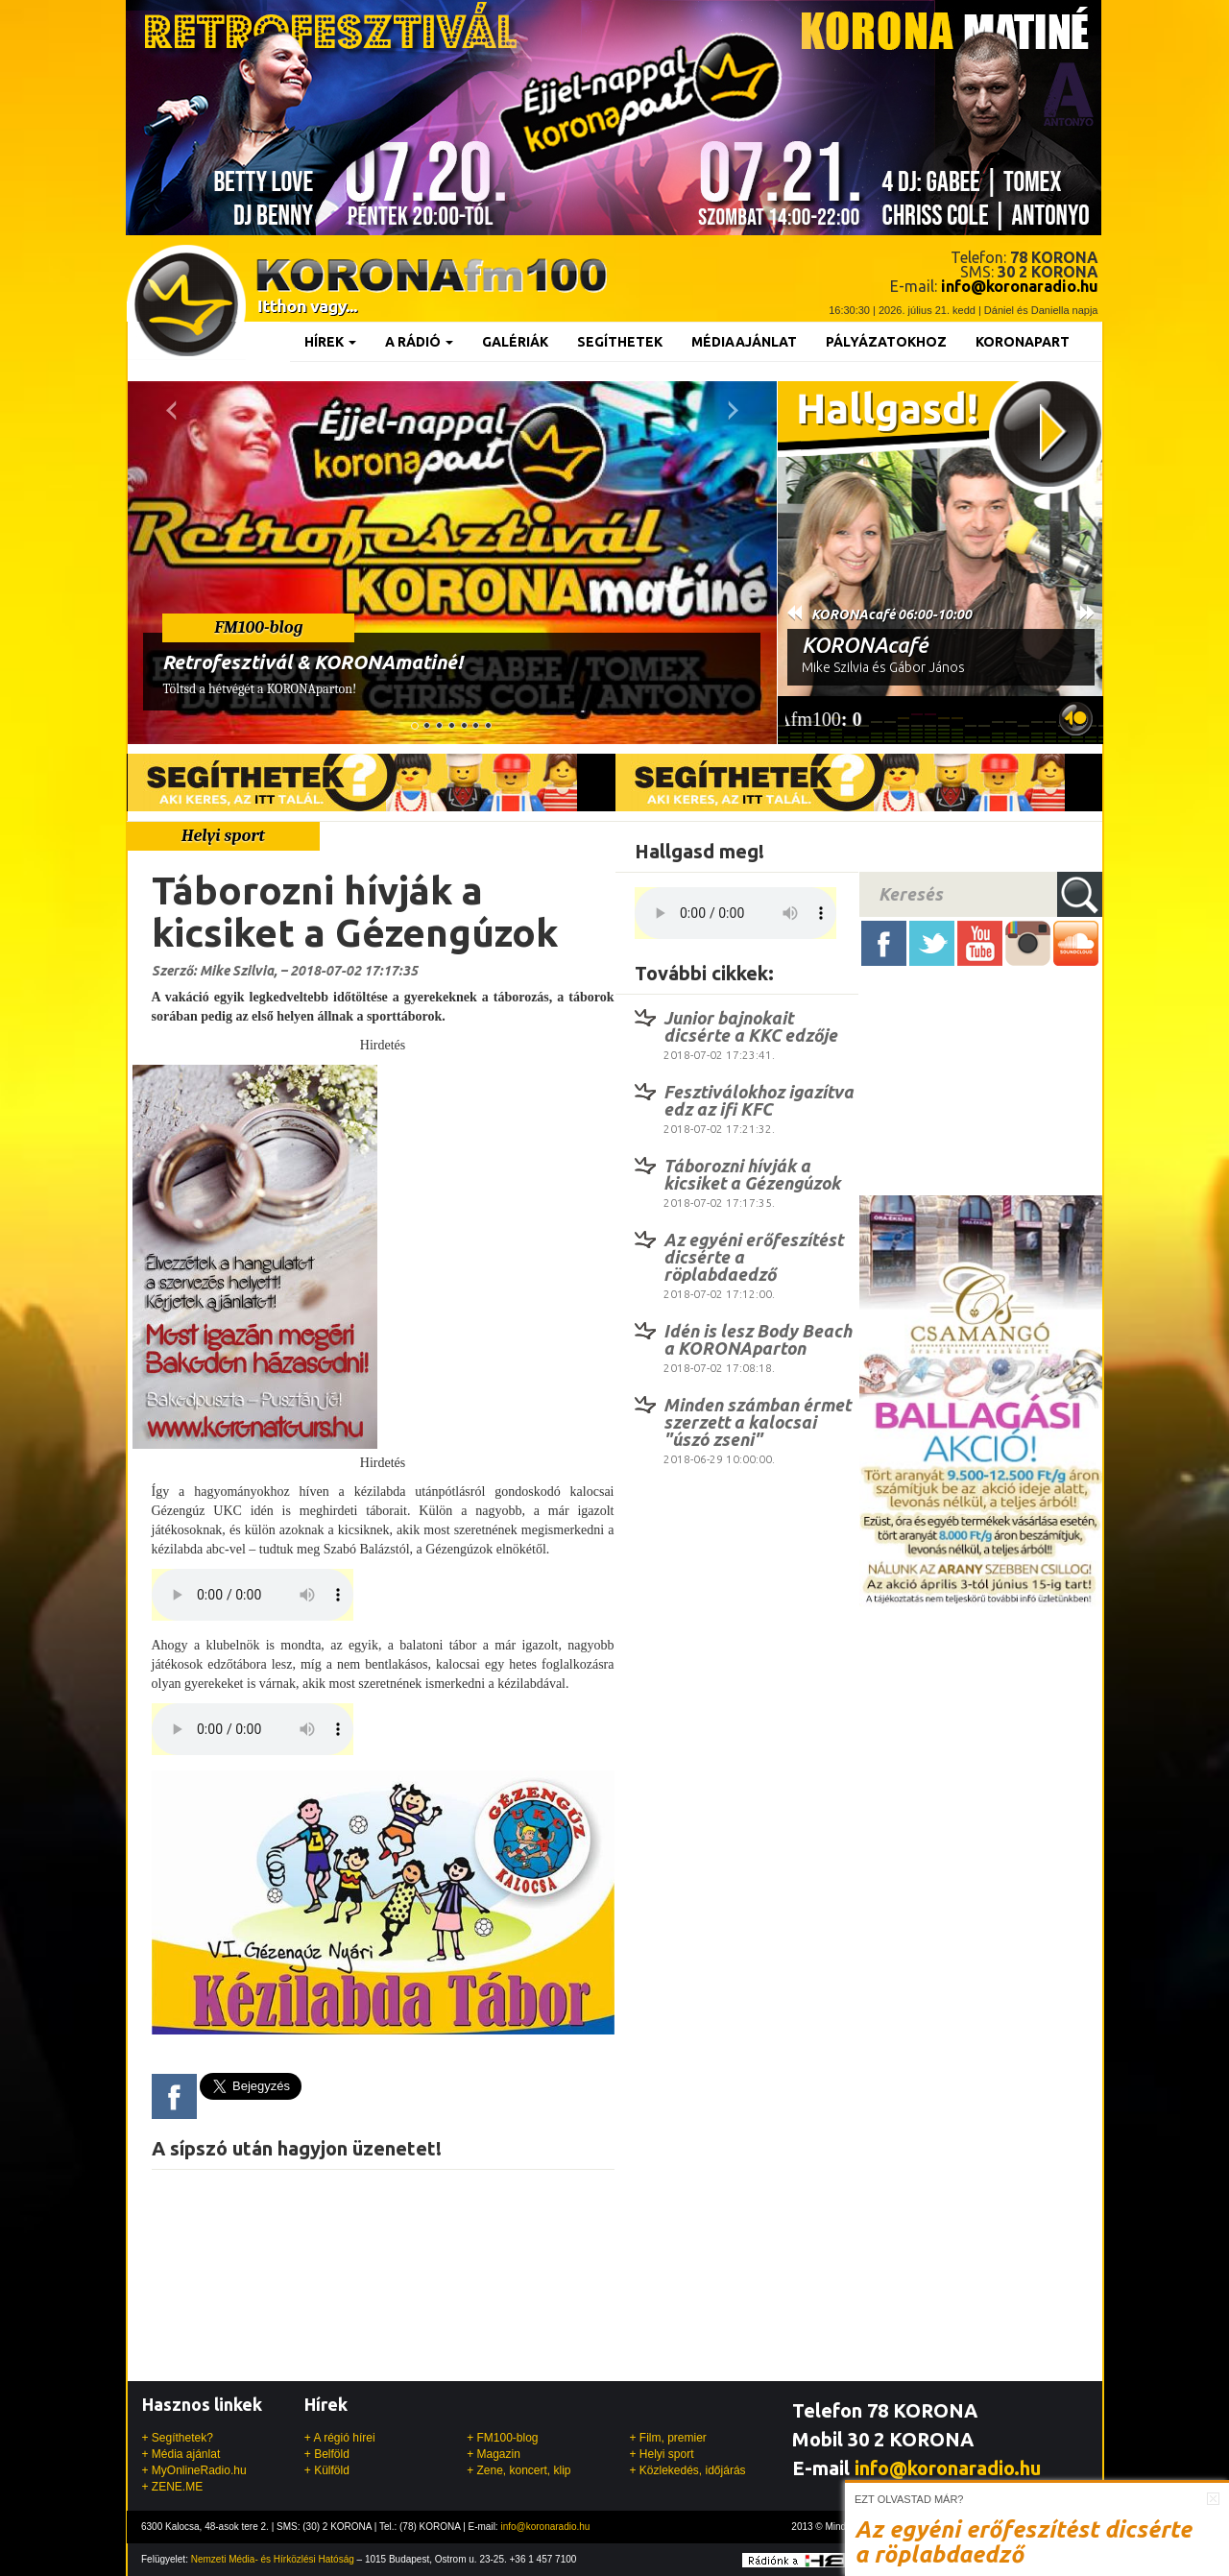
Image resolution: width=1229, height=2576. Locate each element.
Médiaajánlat (744, 341)
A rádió (419, 341)
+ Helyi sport (661, 2454)
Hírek (330, 341)
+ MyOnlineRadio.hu (194, 2470)
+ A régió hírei (339, 2437)
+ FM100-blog (502, 2437)
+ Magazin (493, 2454)
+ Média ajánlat (181, 2454)
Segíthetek (620, 341)
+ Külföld (326, 2470)
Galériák (515, 341)
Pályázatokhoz (886, 341)
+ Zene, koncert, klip (518, 2470)
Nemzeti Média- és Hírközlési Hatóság (272, 2559)
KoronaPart (1023, 341)
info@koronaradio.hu (948, 2468)
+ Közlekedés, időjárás (687, 2470)
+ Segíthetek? (177, 2437)
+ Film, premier (667, 2437)
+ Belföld (326, 2454)
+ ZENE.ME (173, 2486)
